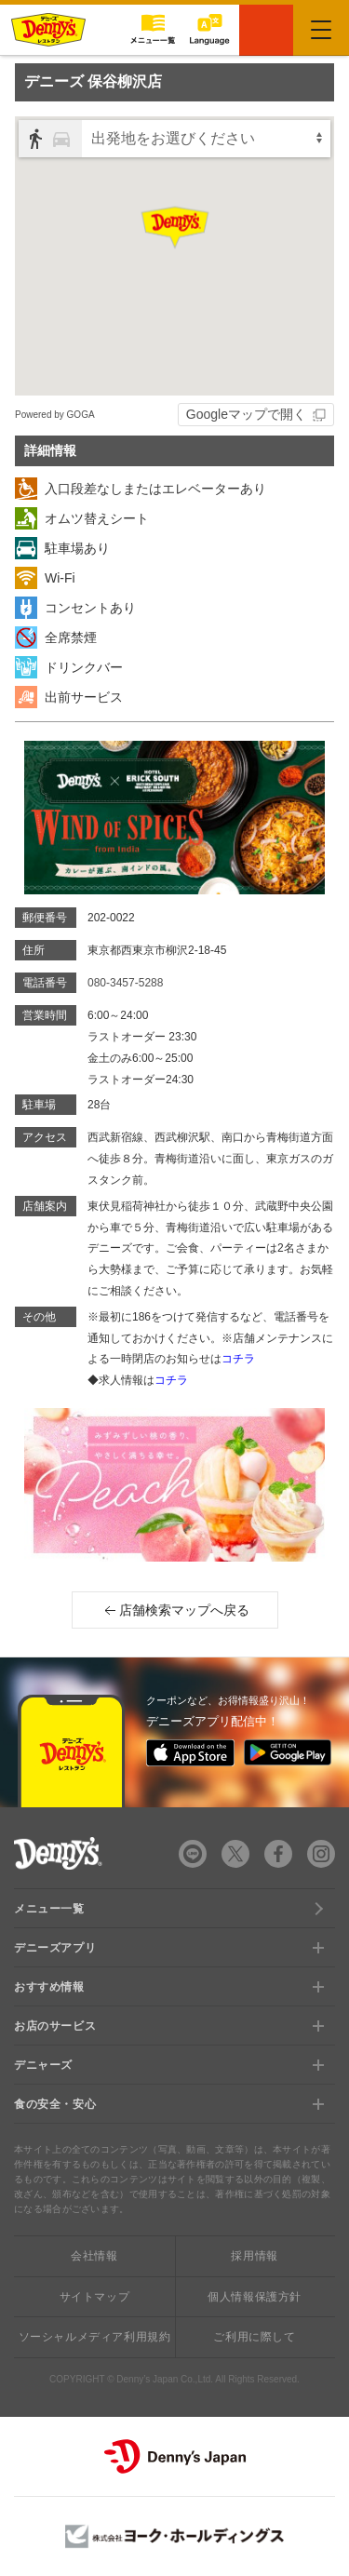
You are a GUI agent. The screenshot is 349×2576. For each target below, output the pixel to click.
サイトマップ (95, 2296)
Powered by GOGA (55, 414)
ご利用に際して (254, 2336)
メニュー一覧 (49, 1908)
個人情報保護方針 (255, 2296)
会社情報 (94, 2255)
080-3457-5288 (125, 982)
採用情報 (254, 2255)
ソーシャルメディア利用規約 (95, 2336)
